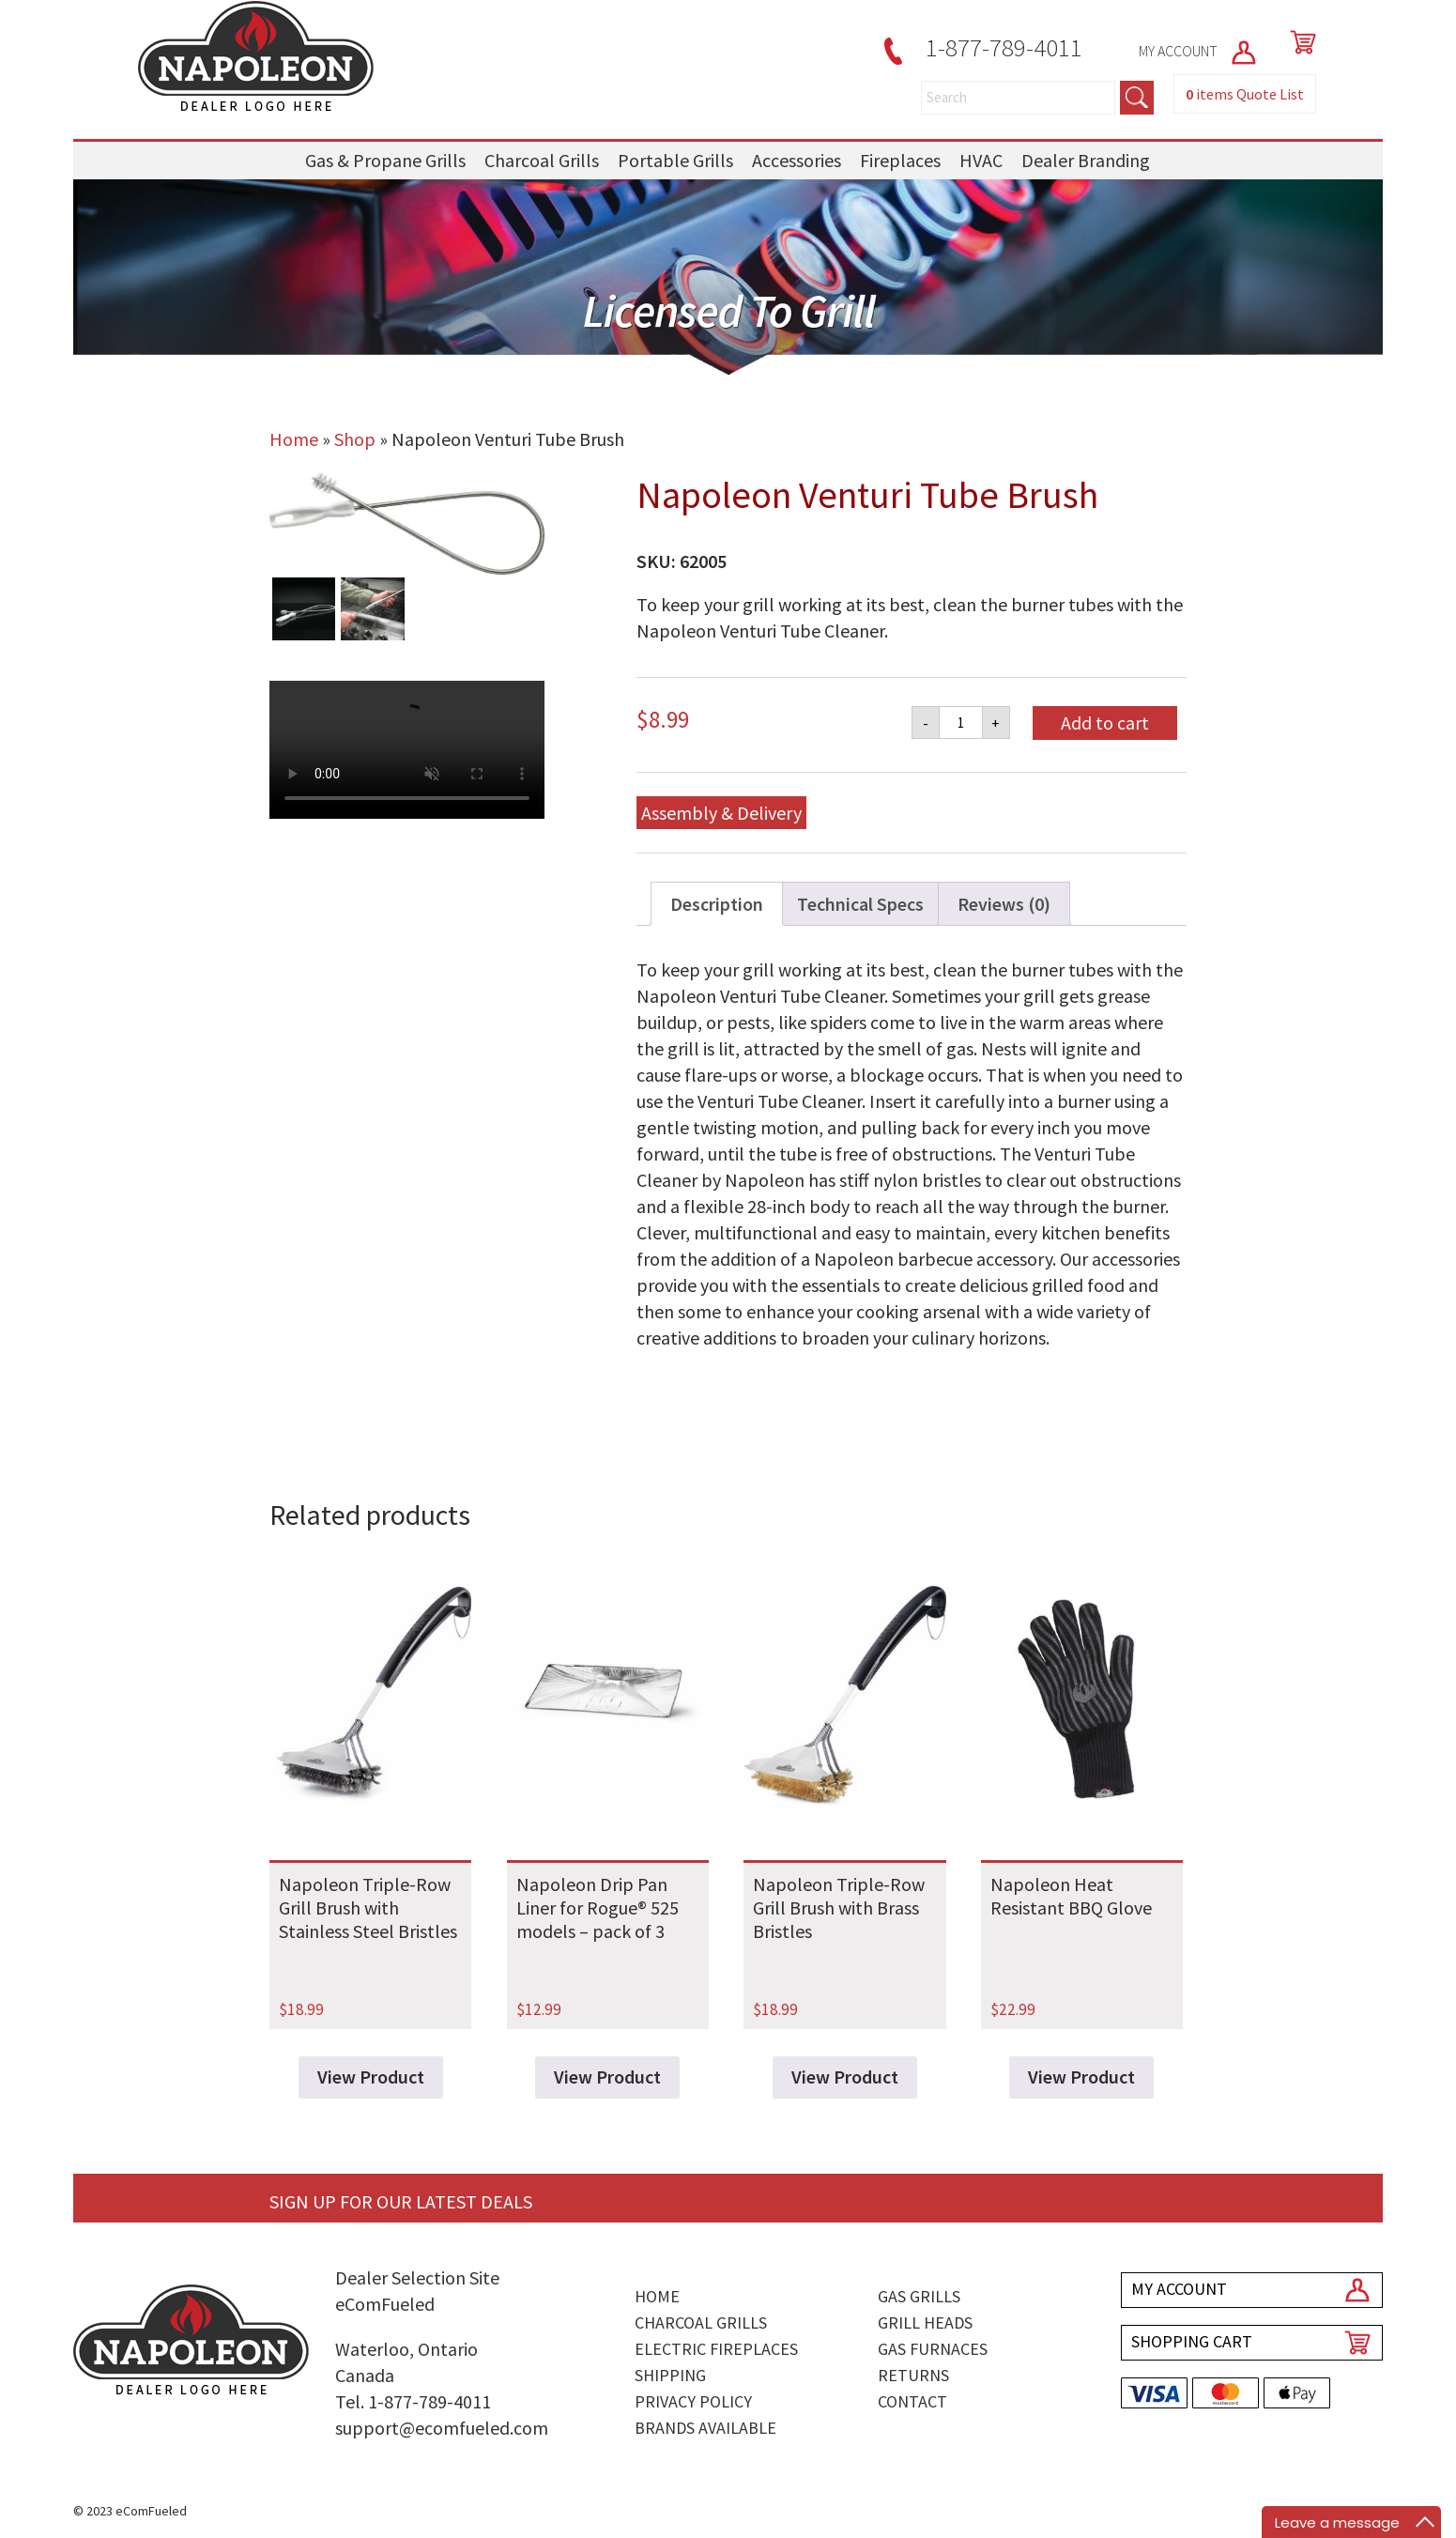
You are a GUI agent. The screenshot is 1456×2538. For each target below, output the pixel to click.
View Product (370, 2076)
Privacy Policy (693, 2401)
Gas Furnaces (933, 2349)
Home (293, 439)
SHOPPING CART (1191, 2341)
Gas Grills (919, 2296)
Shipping (670, 2375)
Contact (912, 2401)
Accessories (796, 160)
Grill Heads (925, 2322)
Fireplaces (900, 160)
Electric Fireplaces (716, 2349)
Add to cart (1105, 722)
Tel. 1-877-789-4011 (413, 2401)
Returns (913, 2375)
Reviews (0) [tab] (1004, 903)
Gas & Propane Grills (385, 160)
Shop (354, 439)
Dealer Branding (1085, 160)
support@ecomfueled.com (441, 2427)
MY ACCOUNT (1199, 50)
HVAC (981, 160)
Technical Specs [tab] (860, 903)
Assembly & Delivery (721, 812)
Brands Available (705, 2427)
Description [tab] (716, 903)
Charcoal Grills (541, 160)
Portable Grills (675, 160)
